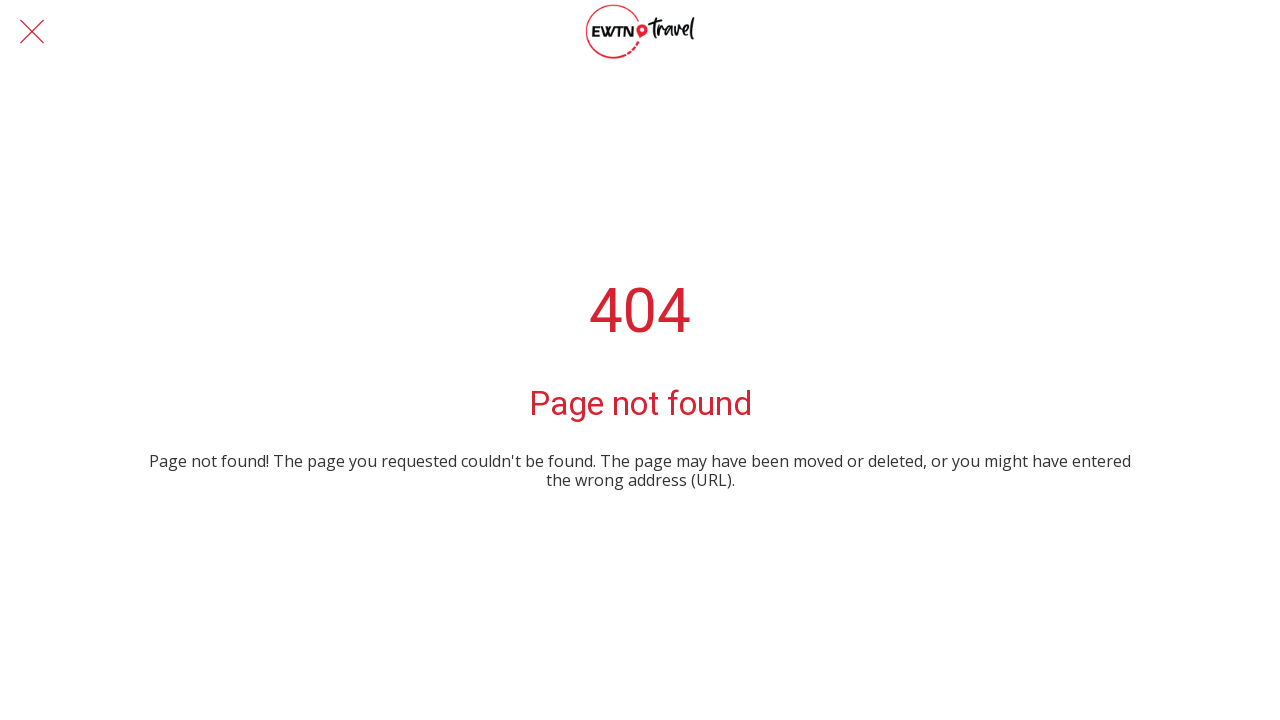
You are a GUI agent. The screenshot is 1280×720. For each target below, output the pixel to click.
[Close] (32, 32)
